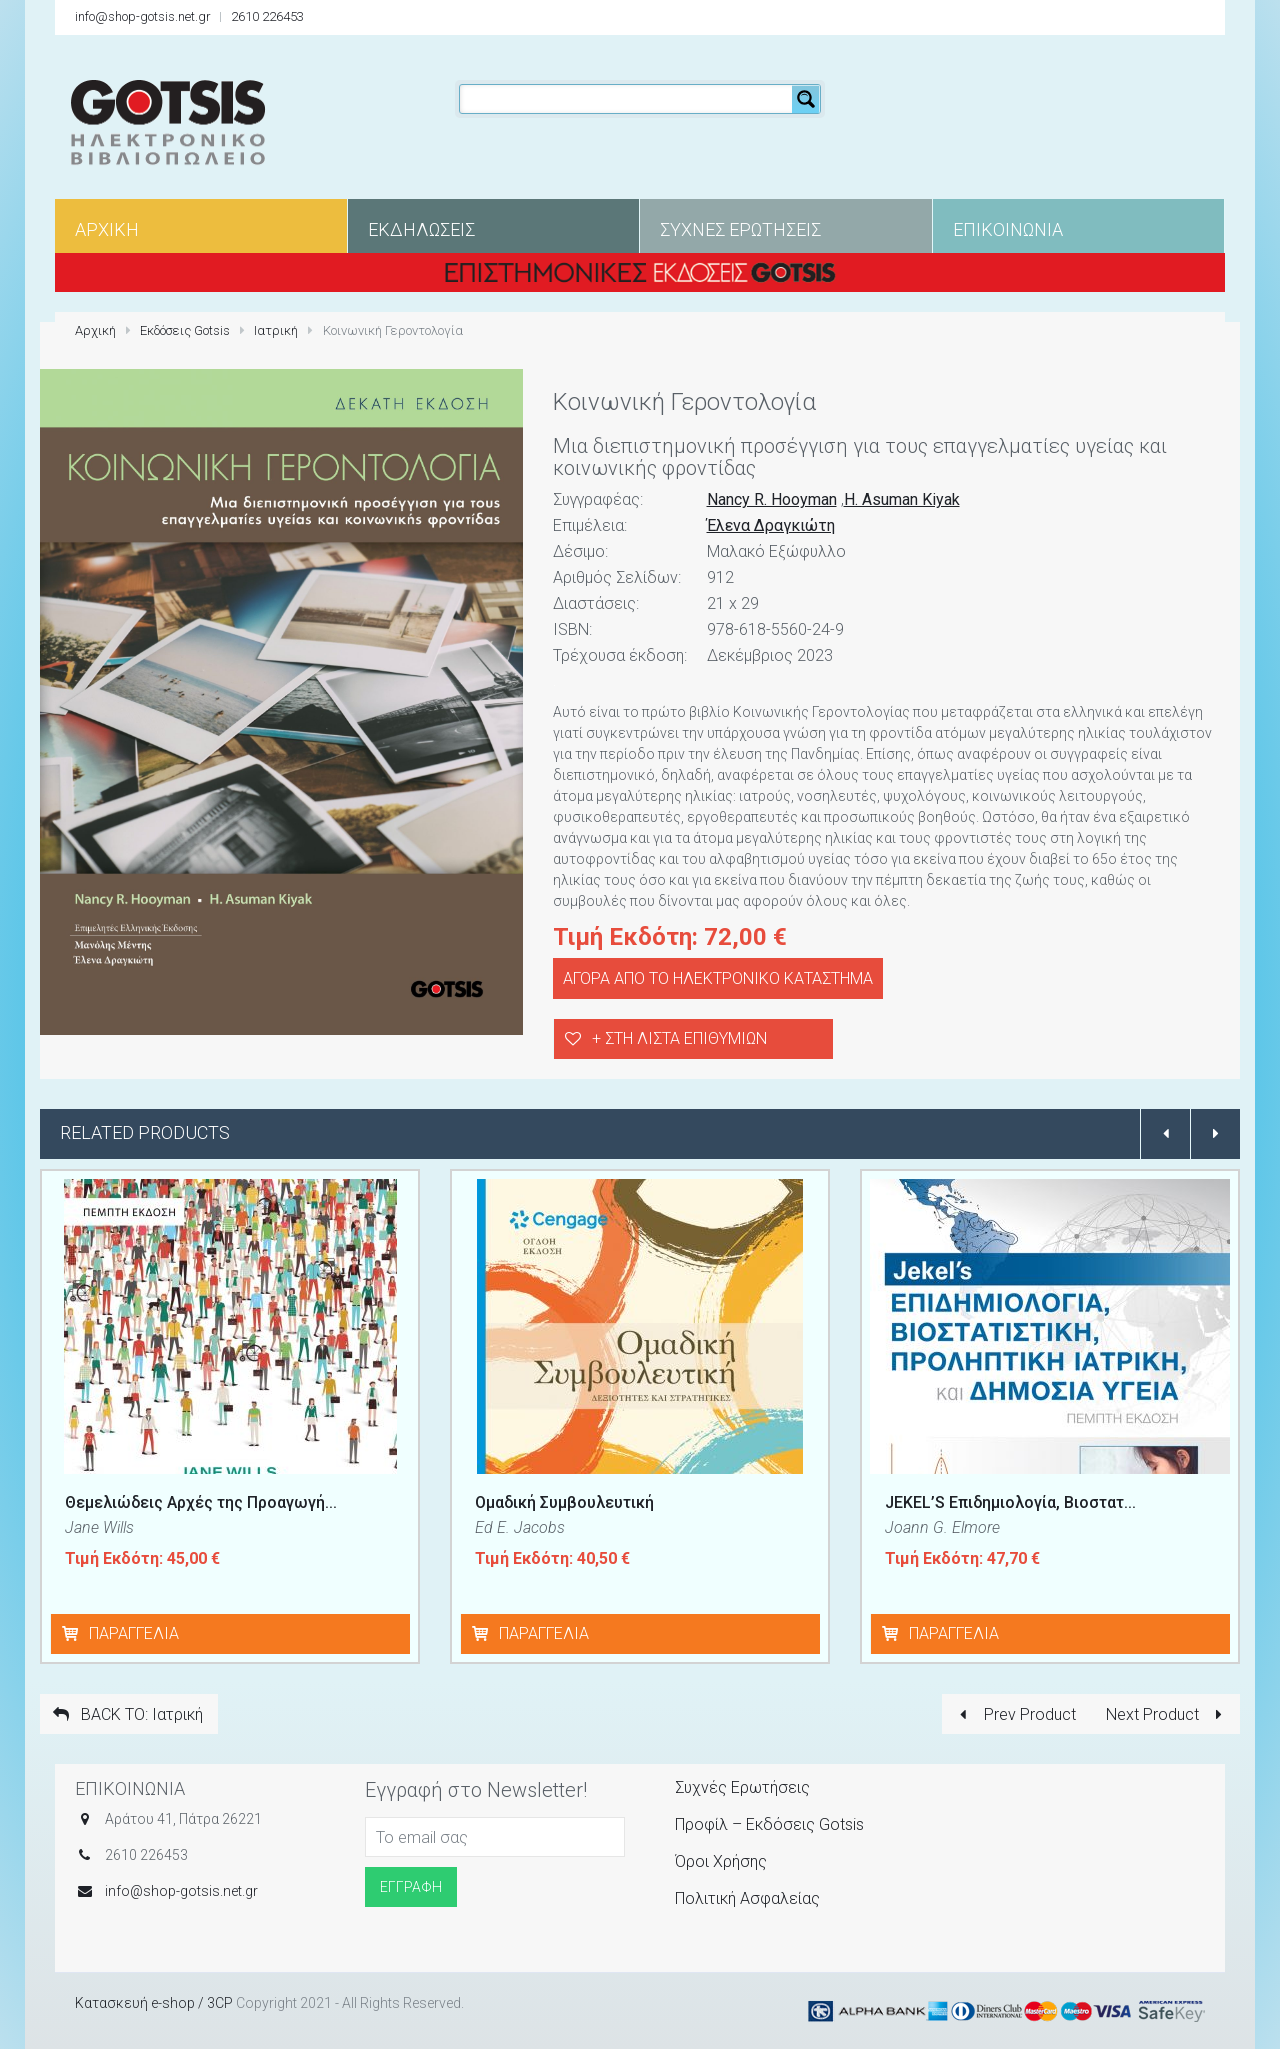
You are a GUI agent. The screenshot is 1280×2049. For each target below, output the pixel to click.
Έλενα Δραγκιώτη (771, 525)
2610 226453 (267, 16)
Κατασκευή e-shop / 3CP (154, 2003)
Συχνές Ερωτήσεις (742, 1787)
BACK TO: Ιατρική (126, 1714)
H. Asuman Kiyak (902, 499)
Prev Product (1013, 1714)
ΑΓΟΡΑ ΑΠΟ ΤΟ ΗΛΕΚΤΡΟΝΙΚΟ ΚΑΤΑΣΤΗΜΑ (718, 978)
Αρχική (95, 330)
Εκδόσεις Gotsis (185, 330)
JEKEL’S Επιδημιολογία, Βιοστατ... (1010, 1502)
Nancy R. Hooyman (772, 499)
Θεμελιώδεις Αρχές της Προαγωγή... (201, 1502)
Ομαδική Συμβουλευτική (564, 1502)
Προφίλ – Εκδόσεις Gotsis (769, 1824)
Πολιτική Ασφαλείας (747, 1898)
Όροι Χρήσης (721, 1861)
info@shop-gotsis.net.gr (143, 16)
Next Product (1168, 1714)
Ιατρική (276, 330)
